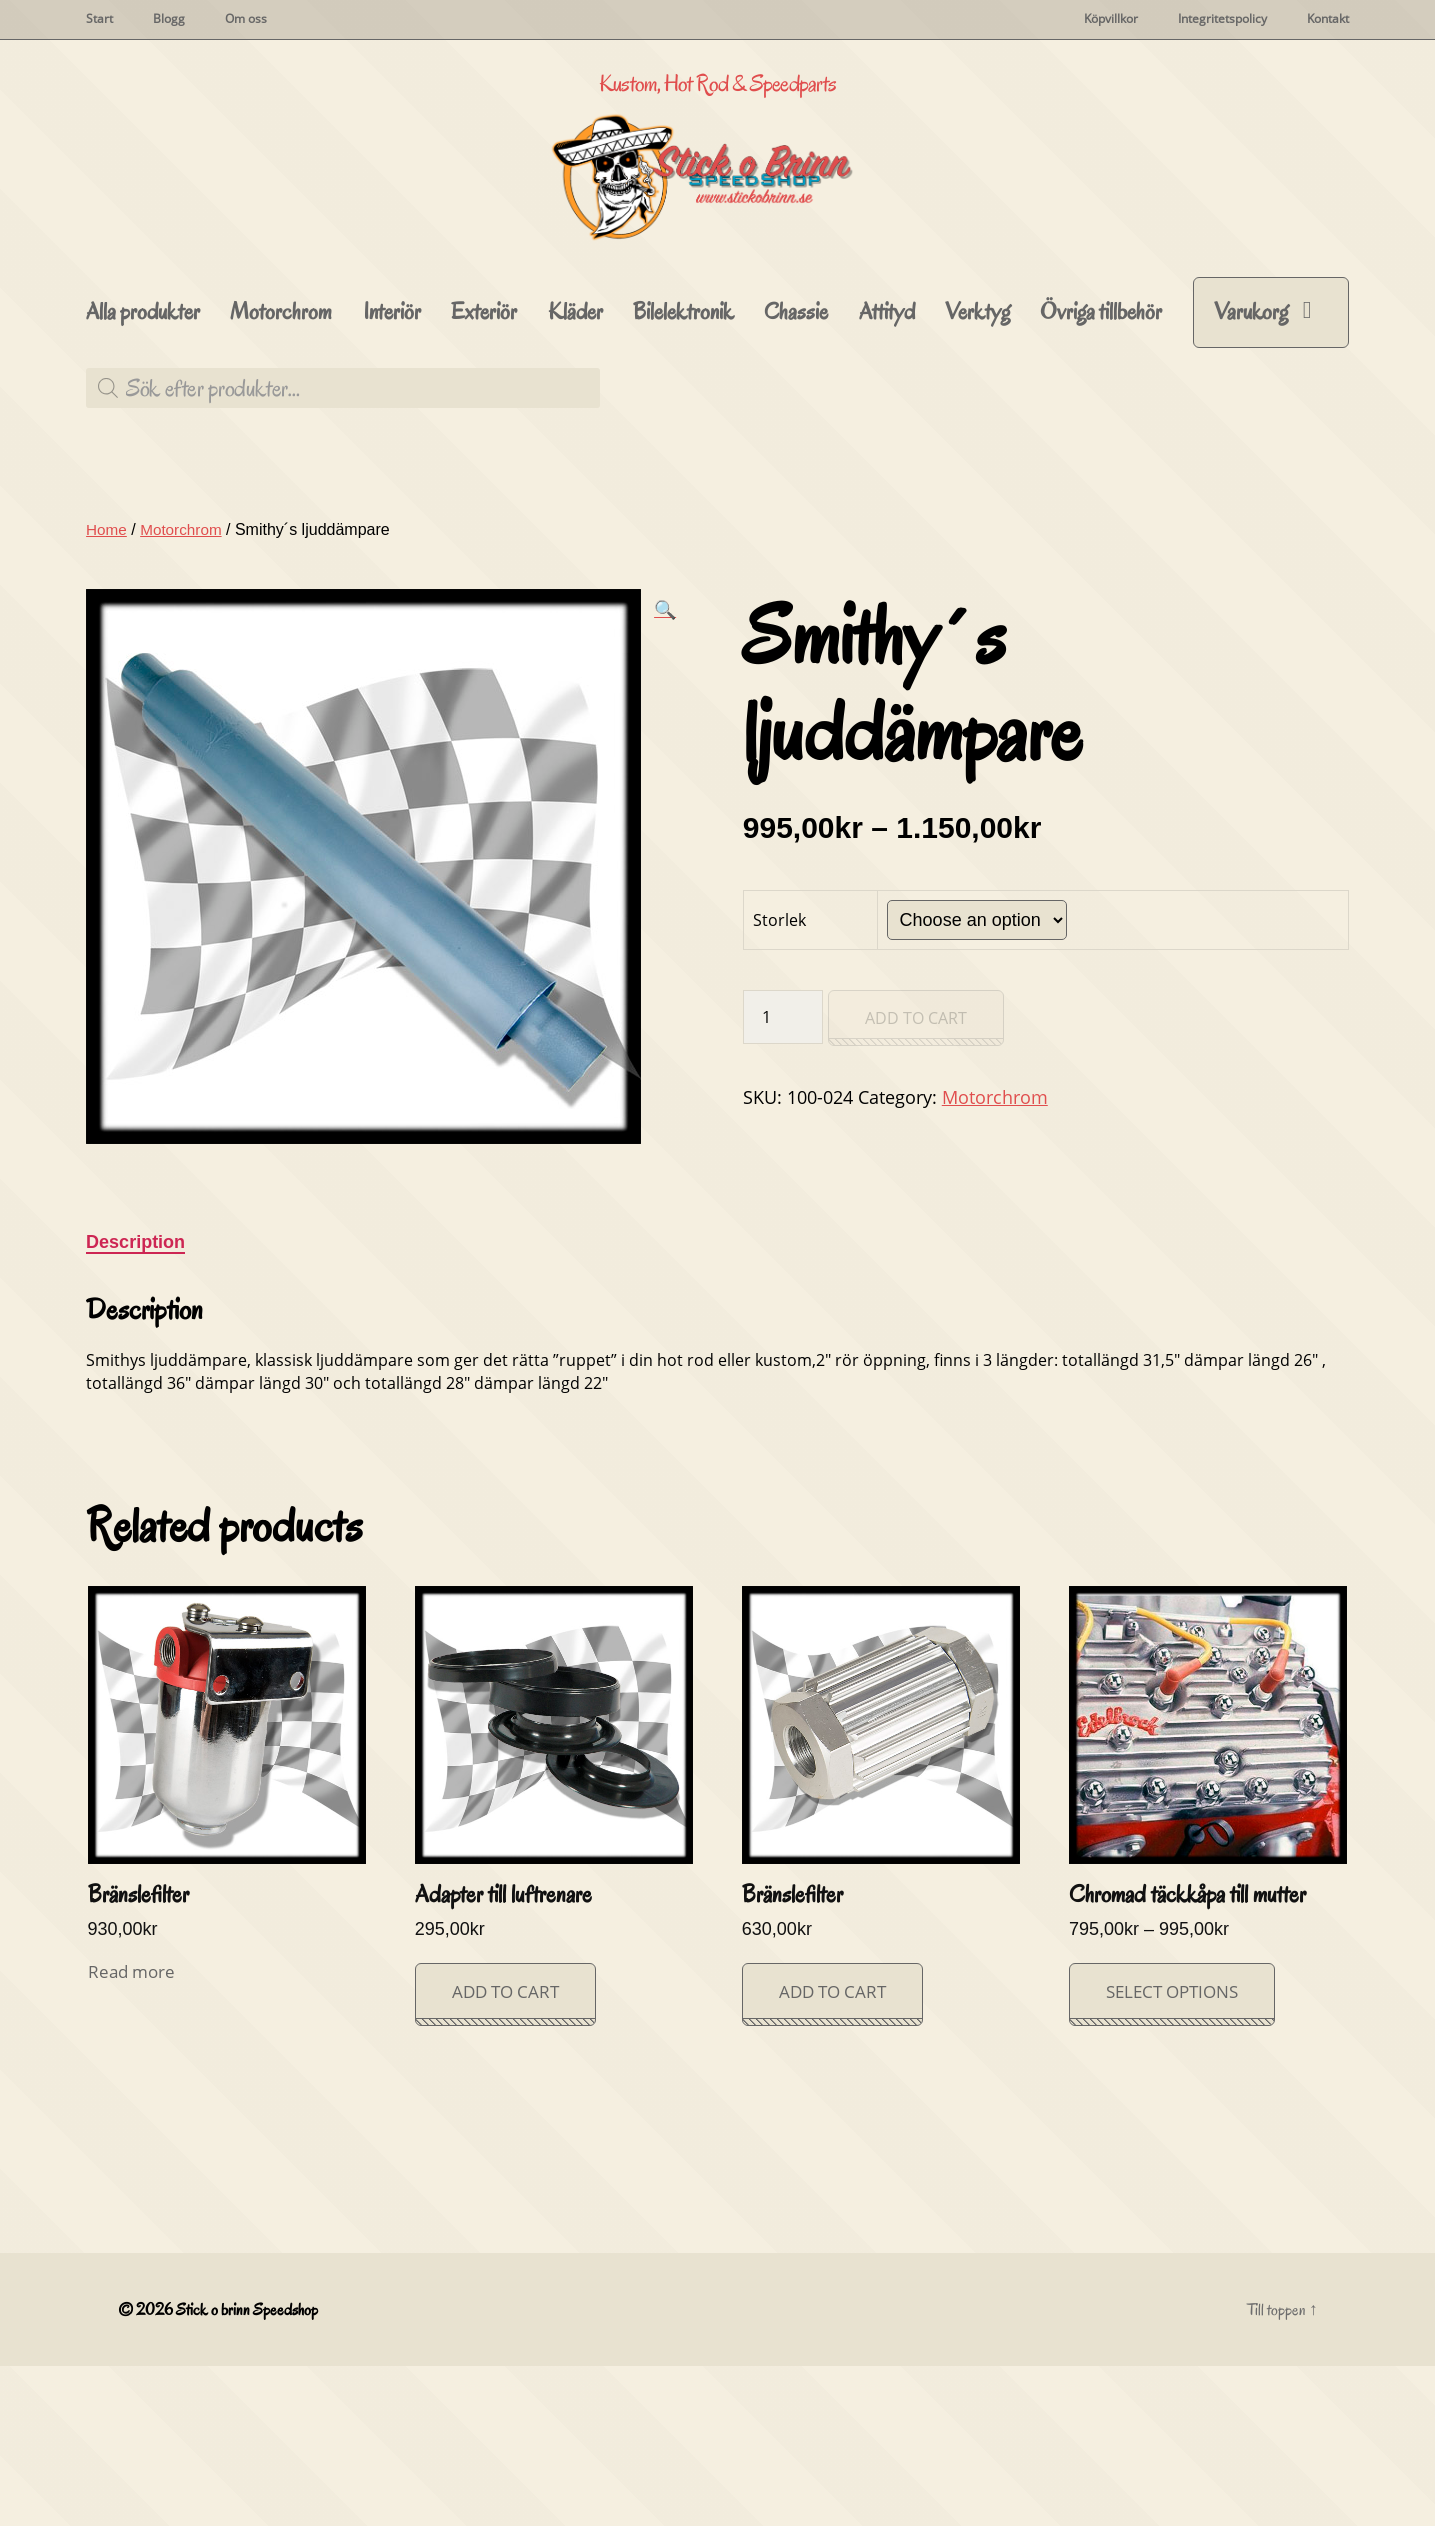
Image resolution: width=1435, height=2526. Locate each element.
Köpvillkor (1111, 19)
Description (135, 1402)
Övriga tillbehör (1101, 472)
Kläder (575, 472)
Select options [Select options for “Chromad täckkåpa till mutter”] (1172, 2151)
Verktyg (977, 472)
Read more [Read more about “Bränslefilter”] (131, 2131)
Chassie (796, 472)
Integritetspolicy (1222, 19)
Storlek (779, 1080)
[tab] (135, 1402)
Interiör (392, 472)
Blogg (169, 19)
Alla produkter (143, 472)
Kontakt (1328, 19)
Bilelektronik (683, 472)
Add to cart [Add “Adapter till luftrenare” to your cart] (505, 2151)
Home (107, 689)
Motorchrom (281, 472)
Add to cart (916, 1178)
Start (99, 19)
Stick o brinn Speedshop (250, 2469)
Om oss (246, 19)
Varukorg (1251, 471)
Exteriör (484, 472)
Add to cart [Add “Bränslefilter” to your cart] (832, 2151)
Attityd (887, 472)
